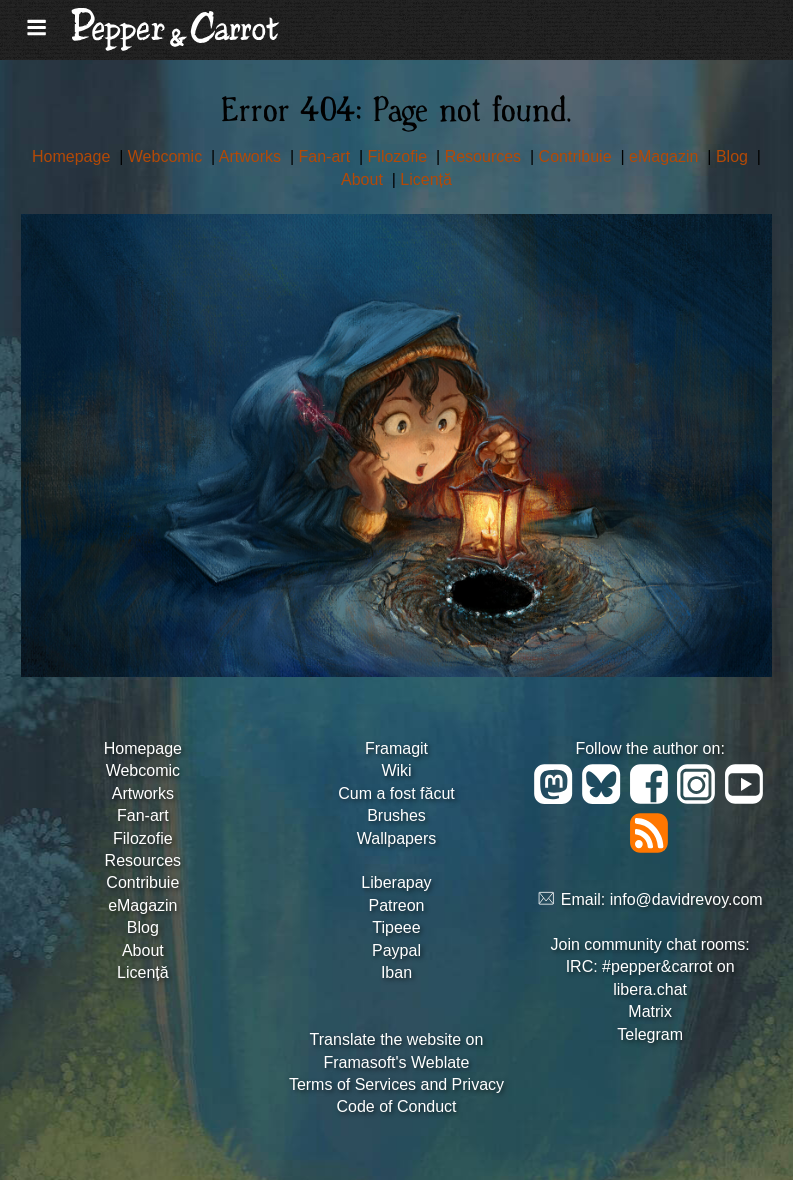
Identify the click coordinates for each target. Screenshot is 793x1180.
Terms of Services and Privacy (396, 1084)
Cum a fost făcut (396, 793)
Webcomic (167, 156)
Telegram (650, 1034)
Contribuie (577, 156)
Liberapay (396, 882)
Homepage (73, 156)
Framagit (396, 748)
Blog (734, 156)
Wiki (396, 770)
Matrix (650, 1011)
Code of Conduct (396, 1106)
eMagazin (666, 156)
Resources (485, 156)
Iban (396, 972)
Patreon (396, 905)
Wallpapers (396, 838)
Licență (426, 179)
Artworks (252, 156)
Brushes (396, 815)
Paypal (396, 950)
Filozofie (400, 156)
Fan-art (327, 156)
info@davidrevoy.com (686, 899)
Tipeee (396, 927)
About (364, 179)
